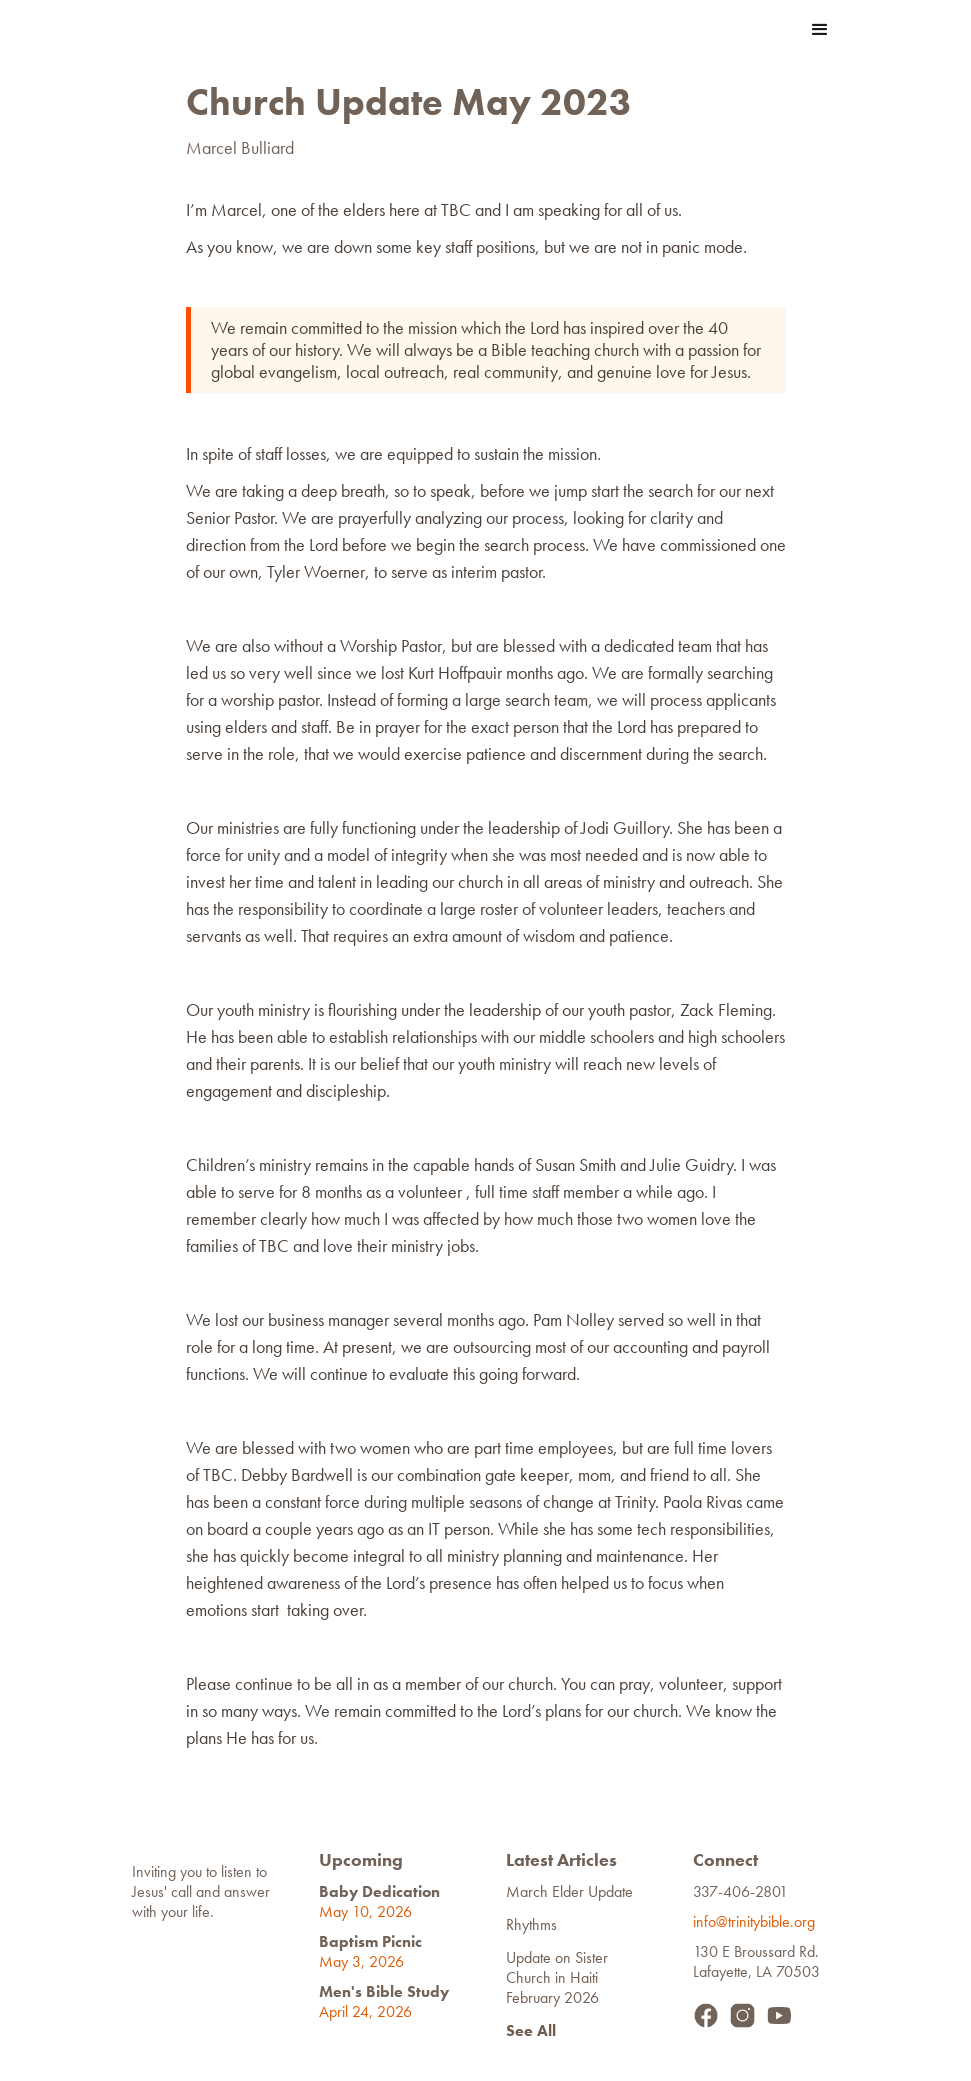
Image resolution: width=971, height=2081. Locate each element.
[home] (199, 20)
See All (531, 2030)
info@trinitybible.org (758, 1921)
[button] (820, 30)
